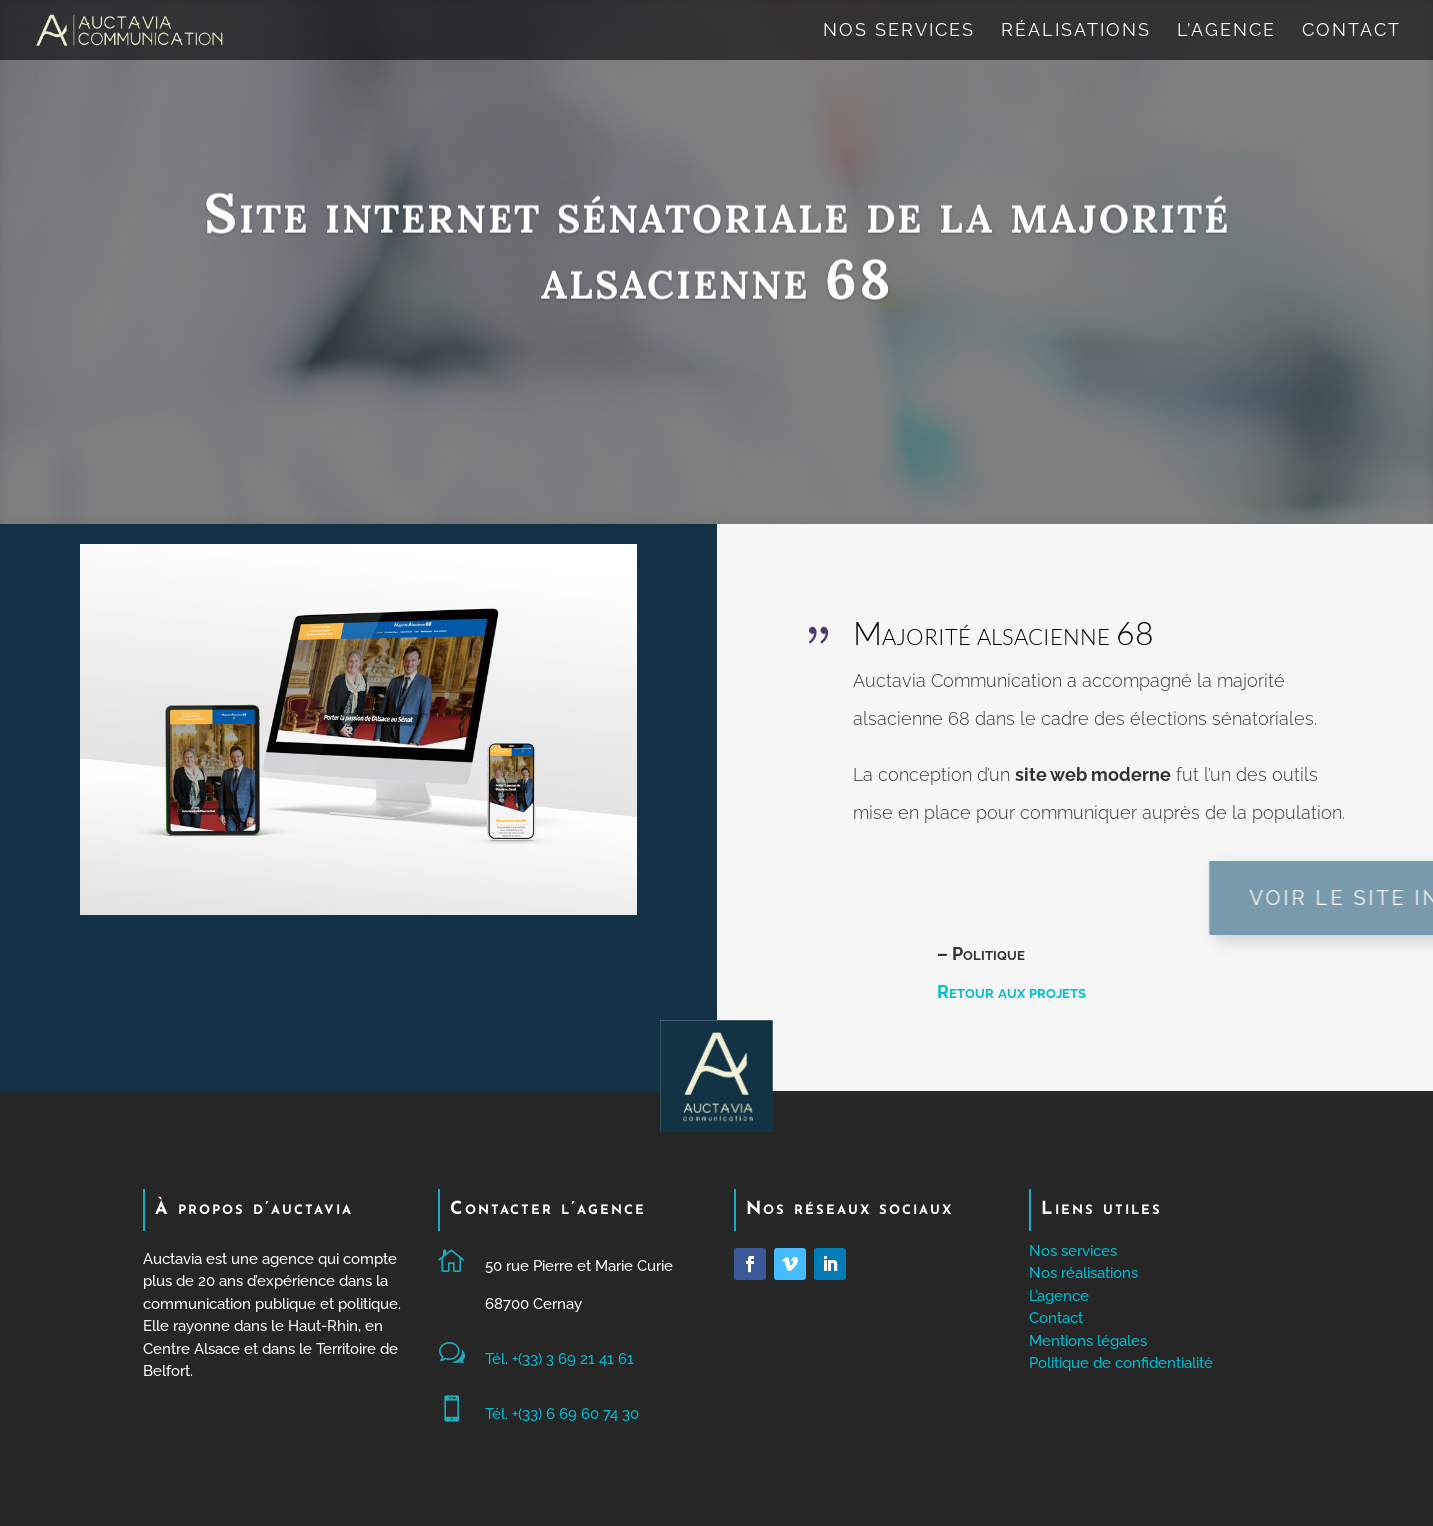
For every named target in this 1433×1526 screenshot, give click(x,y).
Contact (1351, 31)
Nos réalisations (1083, 1273)
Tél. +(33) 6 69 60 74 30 (562, 1414)
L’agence (1226, 31)
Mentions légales (1088, 1341)
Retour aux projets (1011, 991)
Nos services (899, 31)
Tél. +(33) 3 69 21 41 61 (559, 1359)
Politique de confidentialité (1121, 1363)
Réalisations (1076, 31)
